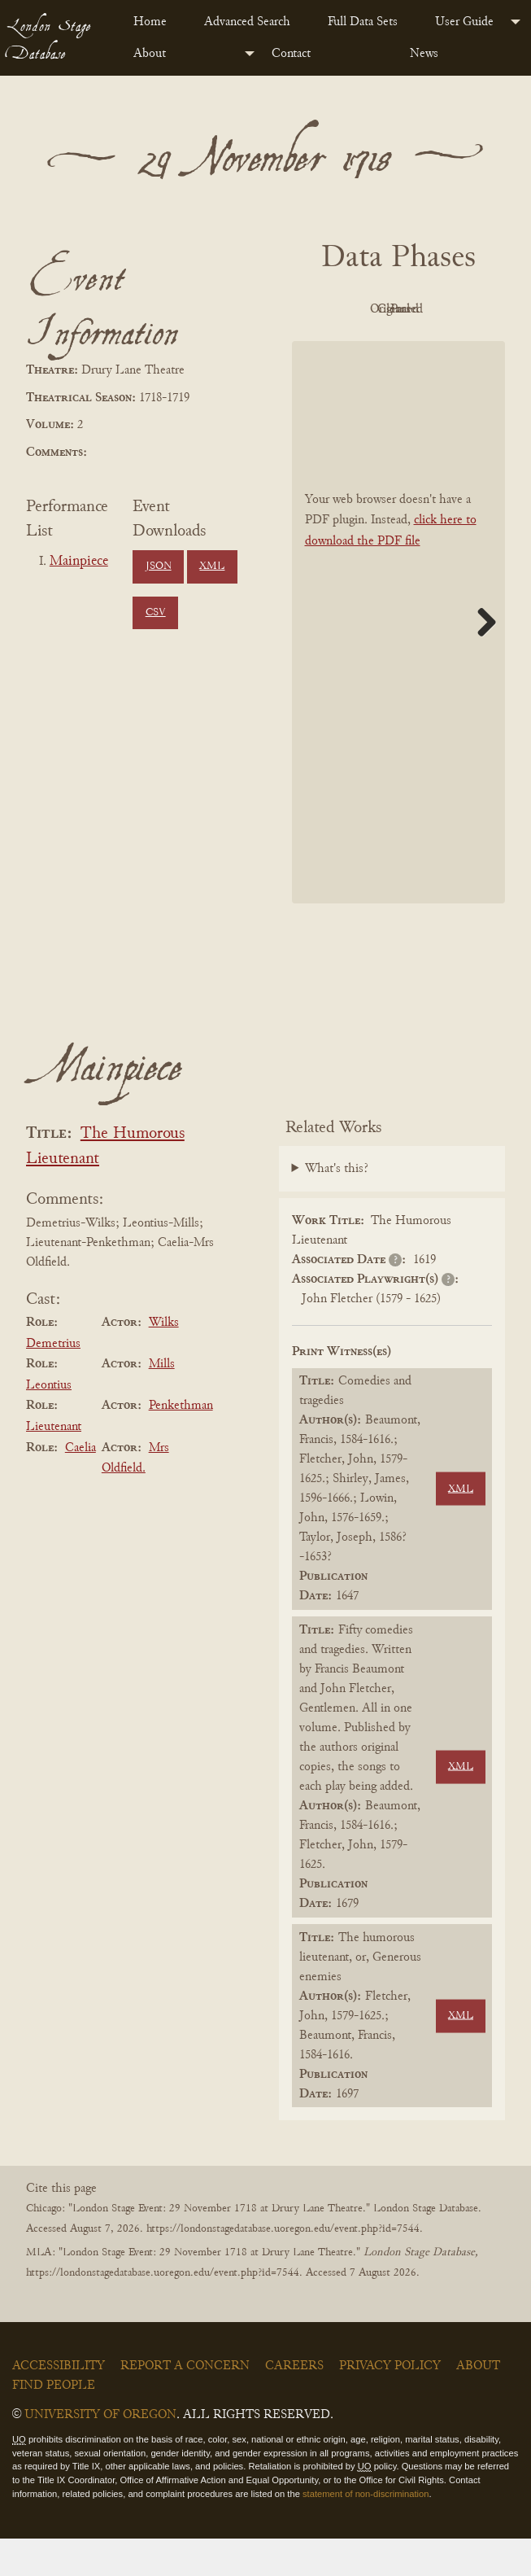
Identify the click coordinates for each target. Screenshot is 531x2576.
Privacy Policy (390, 2402)
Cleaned (349, 346)
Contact (291, 53)
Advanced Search (247, 21)
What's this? (336, 1205)
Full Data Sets (363, 21)
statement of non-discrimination (365, 2530)
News (424, 53)
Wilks (164, 1359)
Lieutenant (53, 1463)
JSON (159, 566)
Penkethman (181, 1443)
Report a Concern (185, 2402)
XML (211, 566)
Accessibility (58, 2402)
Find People (53, 2422)
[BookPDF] (399, 659)
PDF (349, 309)
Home (150, 21)
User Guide (464, 21)
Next (480, 659)
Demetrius (53, 1380)
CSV (156, 613)
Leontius (49, 1421)
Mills (162, 1400)
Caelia (80, 1484)
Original (439, 309)
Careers (294, 2402)
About (149, 53)
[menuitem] (155, 22)
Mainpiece (79, 561)
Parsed (439, 346)
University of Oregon (100, 2451)
